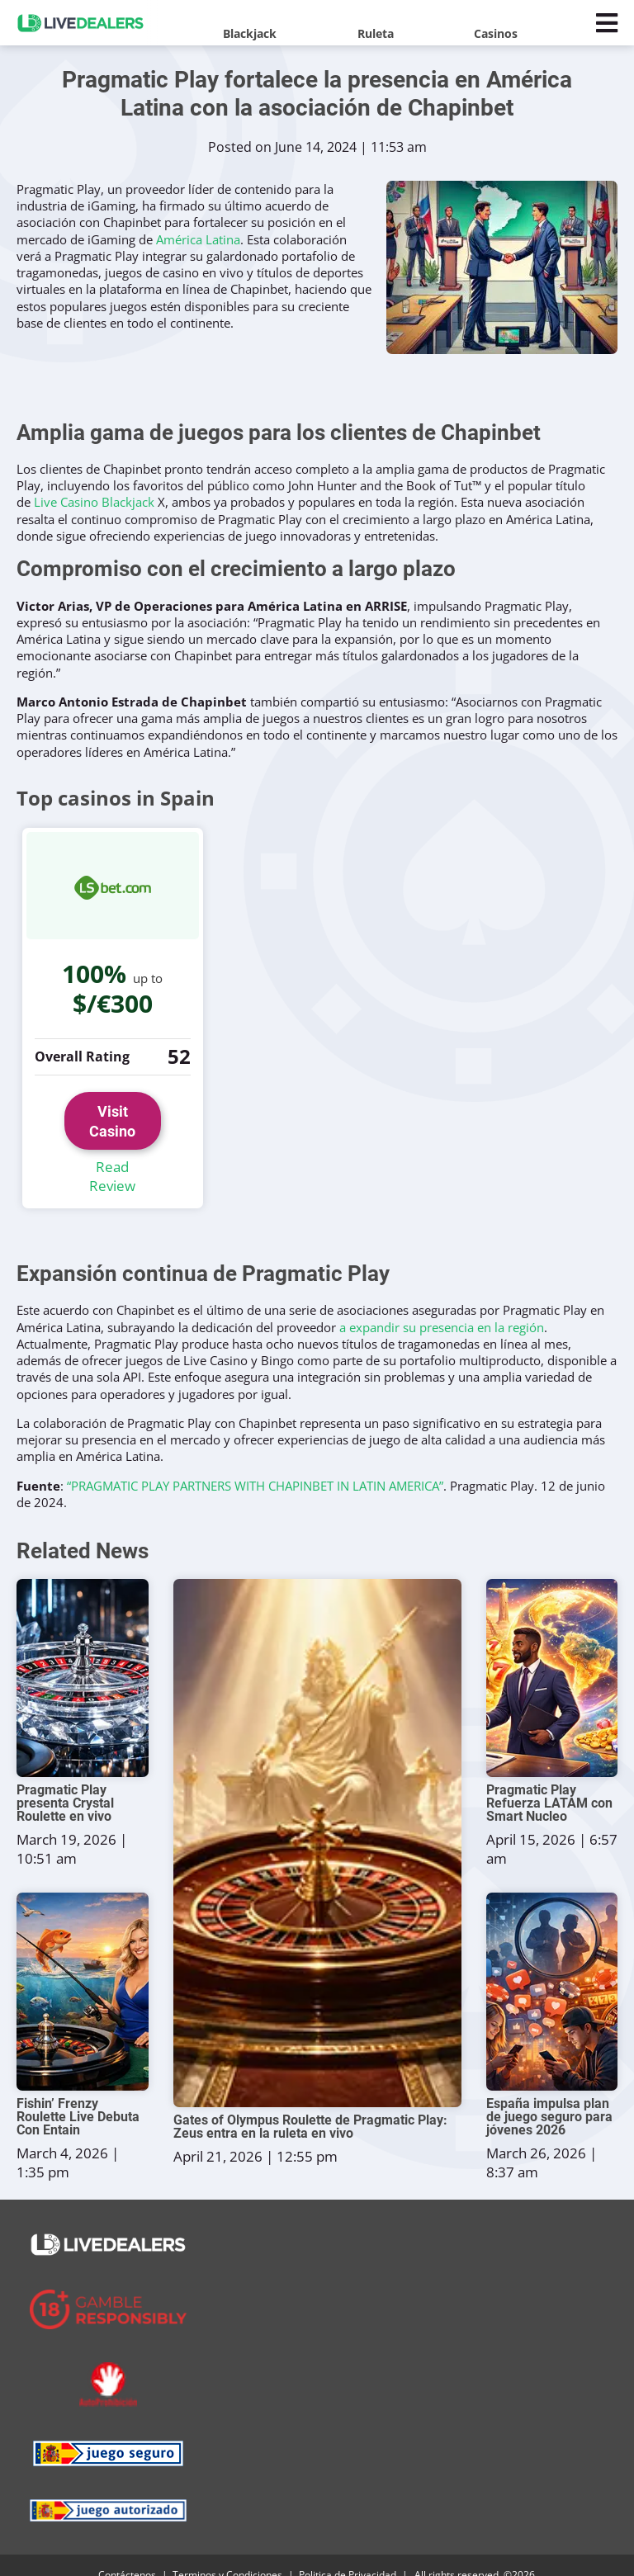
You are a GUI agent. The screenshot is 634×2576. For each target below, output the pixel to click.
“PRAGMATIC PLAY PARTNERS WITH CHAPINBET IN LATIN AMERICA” (255, 1465)
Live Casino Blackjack (94, 502)
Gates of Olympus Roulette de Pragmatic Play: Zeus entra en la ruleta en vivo (310, 2107)
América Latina (198, 239)
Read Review (112, 1156)
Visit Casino (113, 1111)
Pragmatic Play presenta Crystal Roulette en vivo (65, 1783)
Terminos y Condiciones (227, 2556)
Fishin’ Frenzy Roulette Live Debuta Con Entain (78, 2097)
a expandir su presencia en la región (441, 1306)
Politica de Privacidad (347, 2556)
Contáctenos (127, 2556)
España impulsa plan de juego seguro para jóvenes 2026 (549, 2097)
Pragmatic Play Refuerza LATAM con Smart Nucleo (549, 1783)
